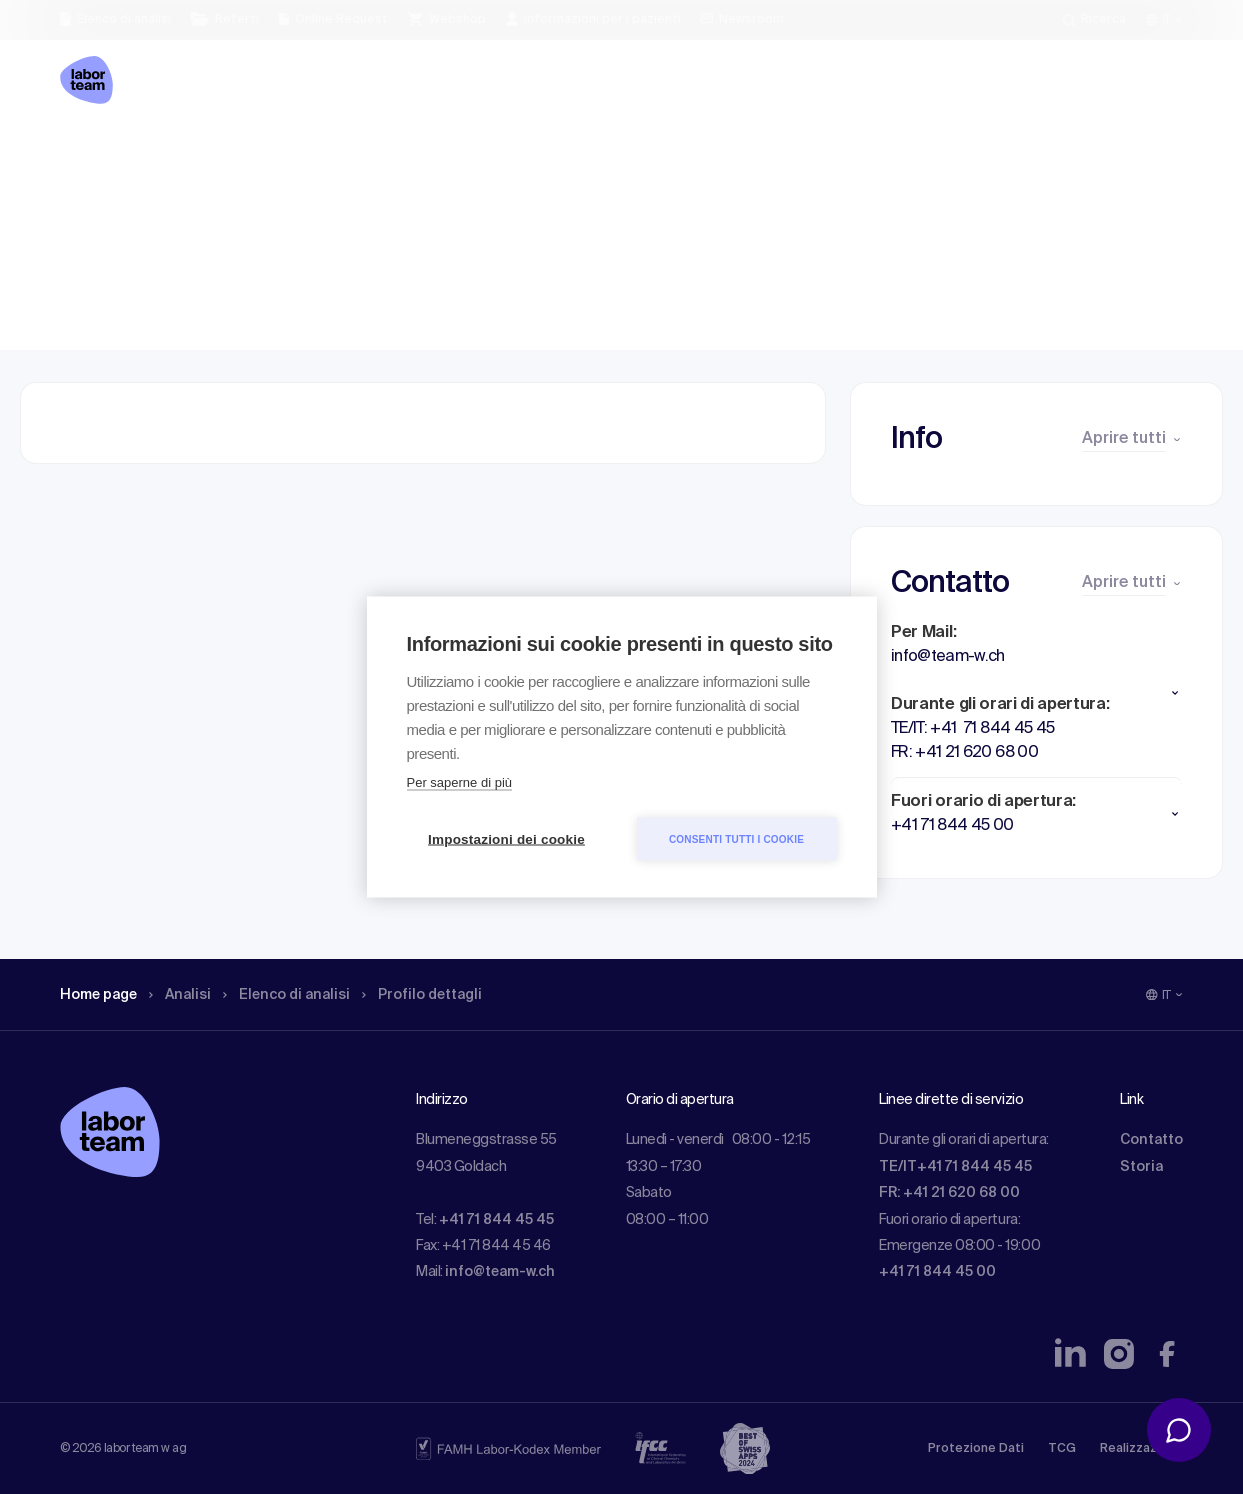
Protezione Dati (976, 1449)
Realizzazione (1141, 1449)
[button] (1036, 693)
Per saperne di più (460, 782)
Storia (1141, 1167)
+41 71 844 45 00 (937, 1272)
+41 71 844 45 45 (496, 1220)
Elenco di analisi (309, 155)
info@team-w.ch (500, 1272)
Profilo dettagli (457, 155)
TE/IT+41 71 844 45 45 (955, 1167)
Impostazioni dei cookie (506, 839)
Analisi (193, 155)
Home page (104, 155)
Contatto (1151, 1140)
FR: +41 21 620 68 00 (949, 1193)
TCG (1062, 1449)
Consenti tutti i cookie (736, 838)
